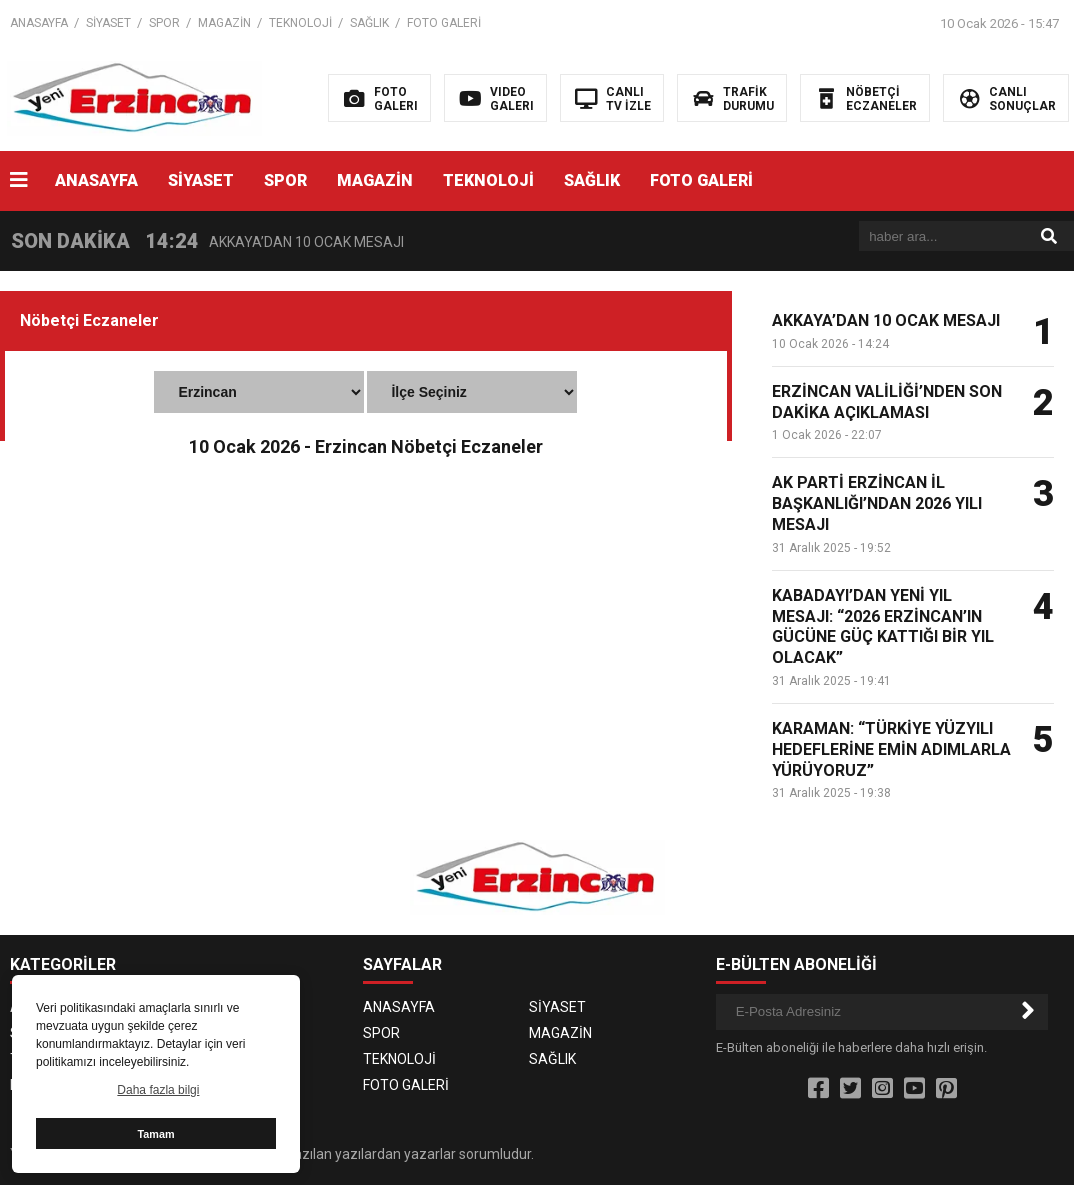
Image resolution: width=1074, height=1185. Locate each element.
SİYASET (108, 23)
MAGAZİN (224, 23)
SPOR (164, 23)
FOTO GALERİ (444, 23)
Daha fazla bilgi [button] (158, 1090)
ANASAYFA (39, 23)
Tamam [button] (155, 1134)
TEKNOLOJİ (300, 23)
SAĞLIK (369, 23)
